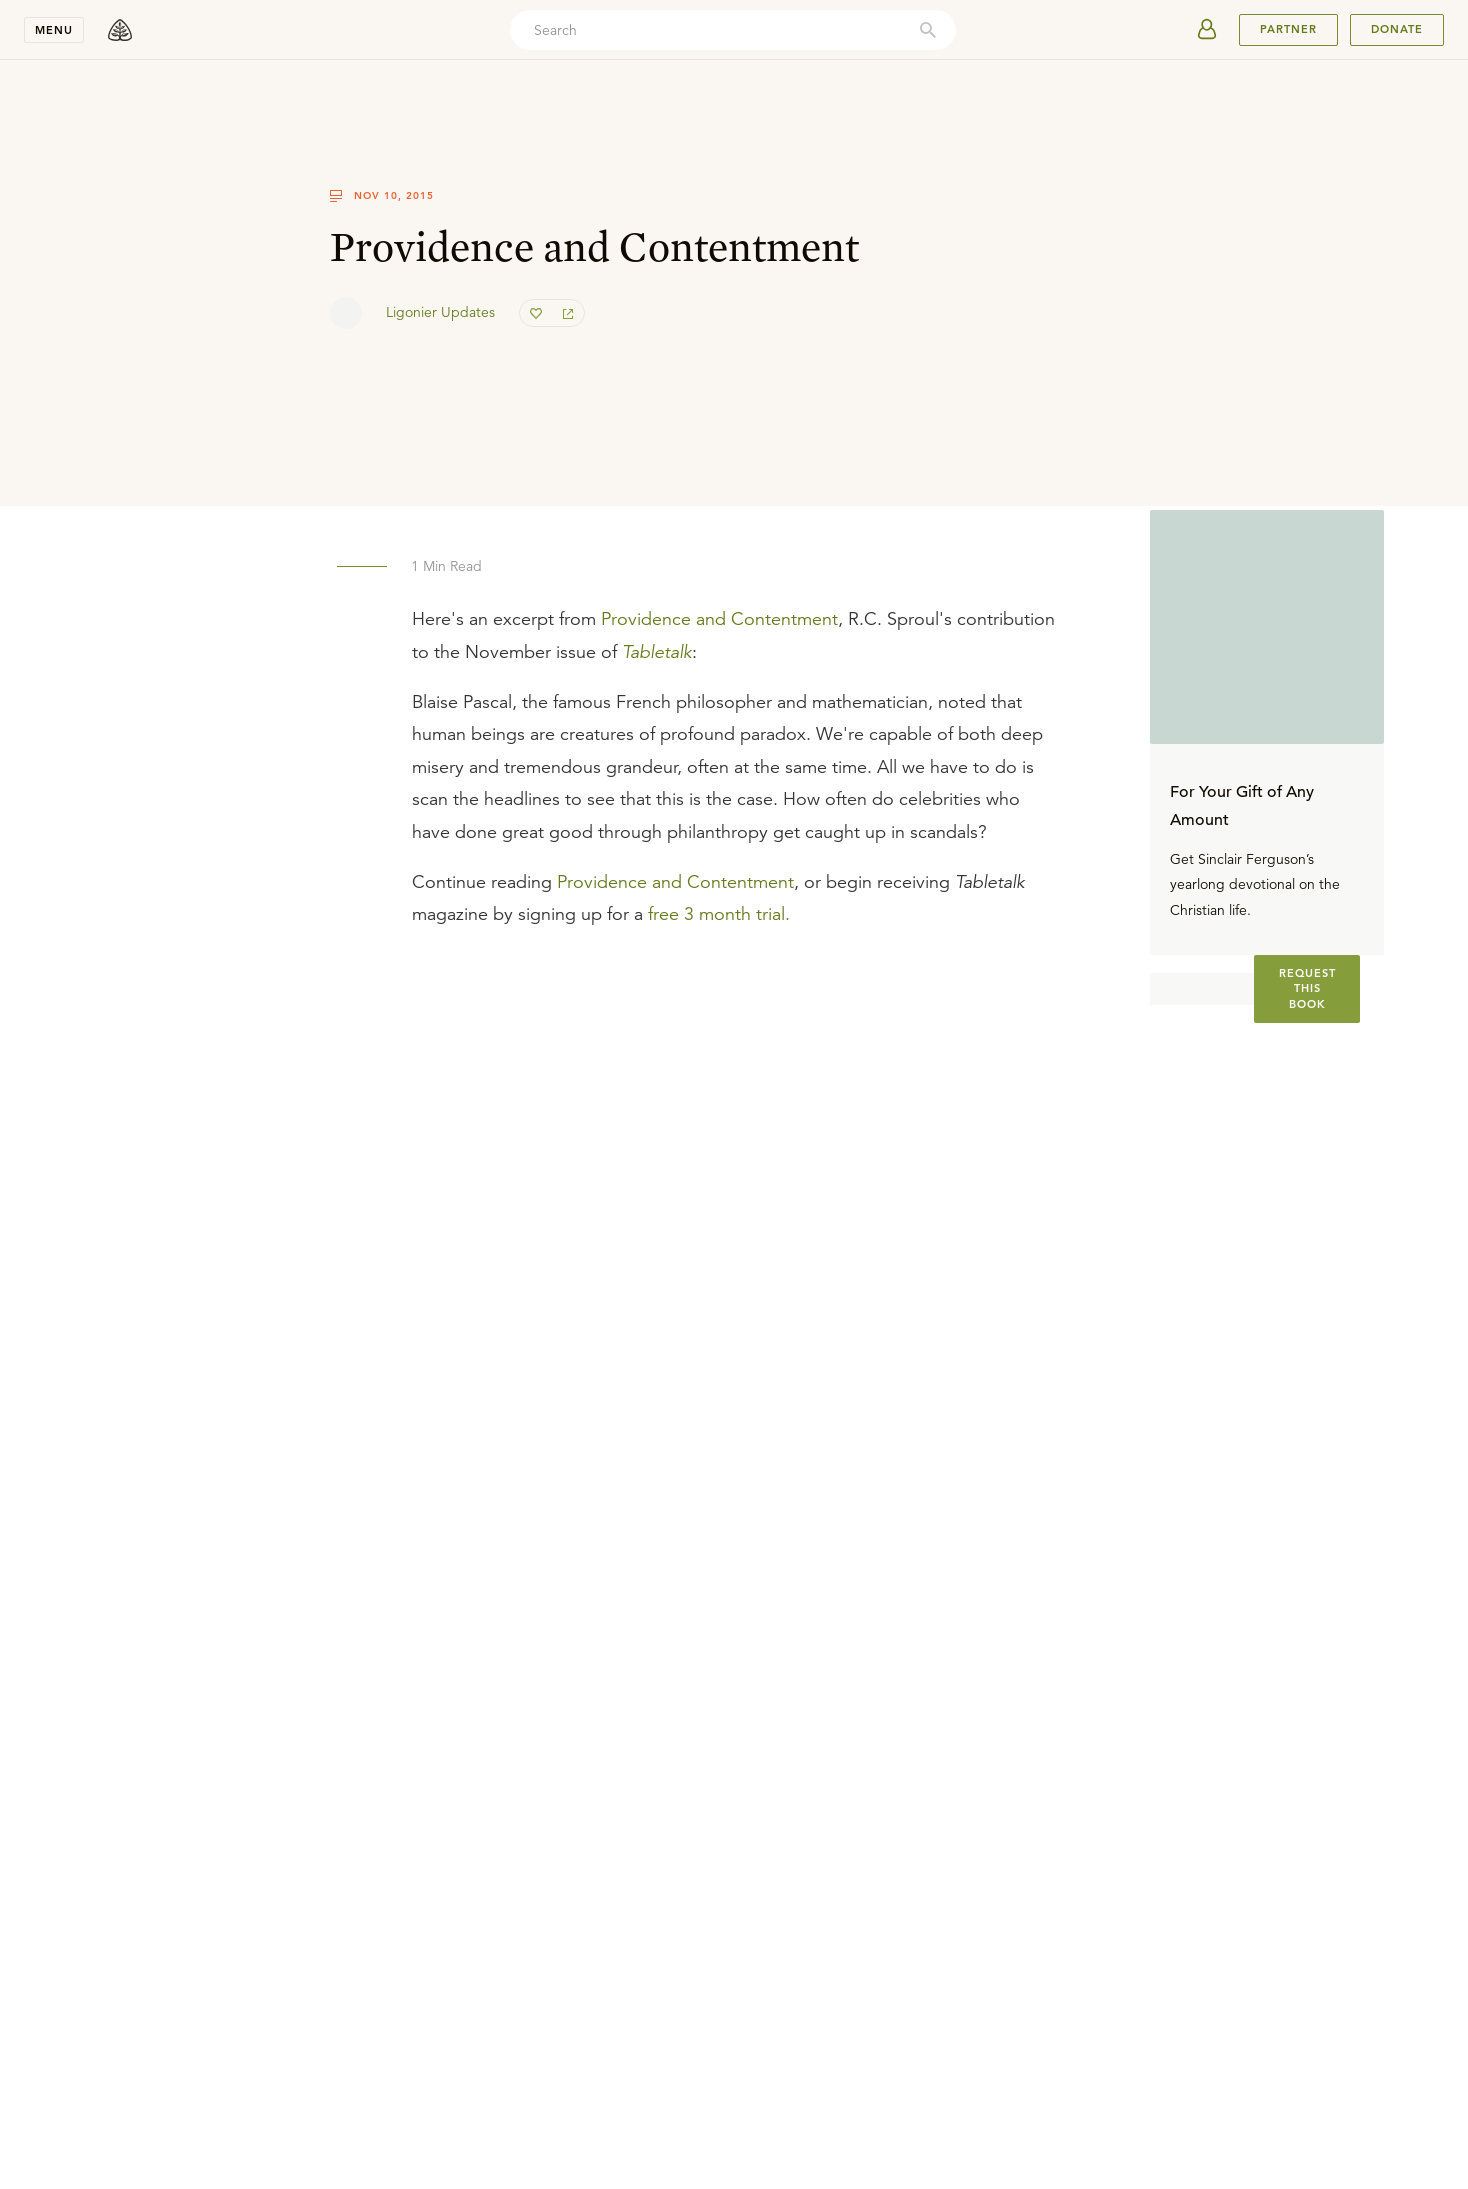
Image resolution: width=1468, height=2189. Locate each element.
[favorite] (536, 314)
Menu (54, 30)
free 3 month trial (716, 914)
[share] (568, 314)
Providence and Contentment (719, 619)
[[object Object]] (1307, 989)
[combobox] (733, 30)
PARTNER (1288, 29)
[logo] (120, 30)
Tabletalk (657, 652)
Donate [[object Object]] (1397, 29)
